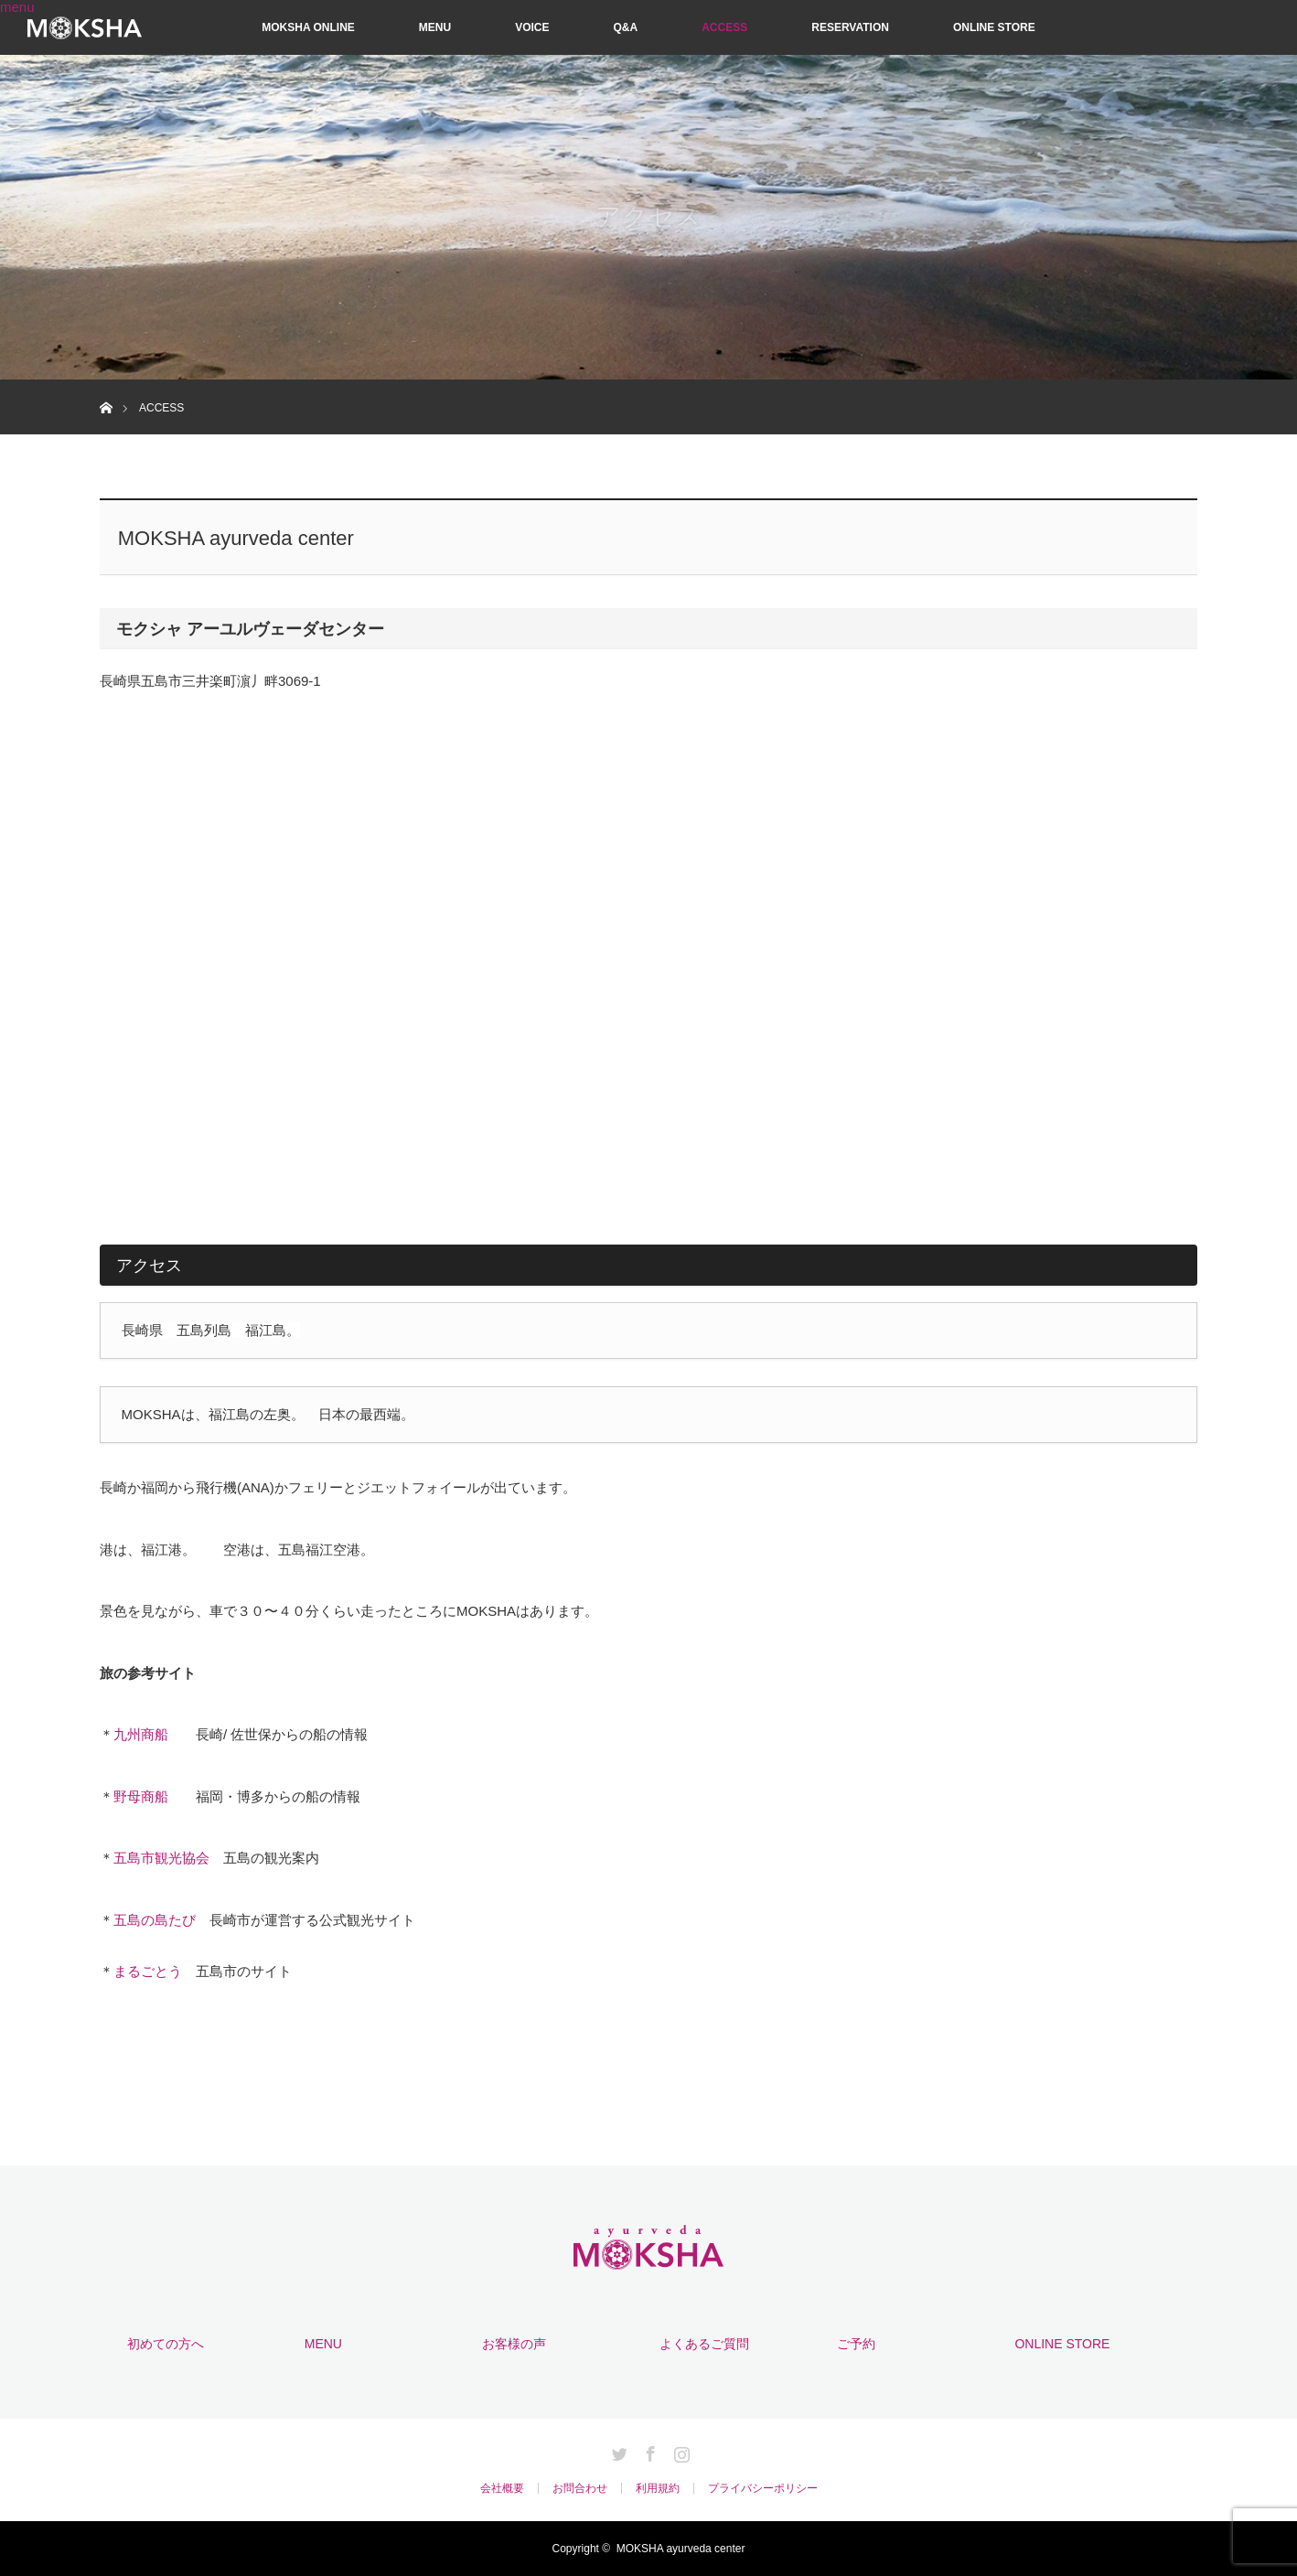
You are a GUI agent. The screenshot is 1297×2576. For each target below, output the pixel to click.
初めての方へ (165, 2343)
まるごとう (147, 1971)
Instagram (679, 2450)
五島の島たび (154, 1920)
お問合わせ (579, 2488)
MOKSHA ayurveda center (680, 2548)
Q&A (626, 27)
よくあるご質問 (704, 2343)
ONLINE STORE (994, 27)
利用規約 (658, 2488)
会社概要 (502, 2488)
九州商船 (140, 1734)
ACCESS (724, 27)
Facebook (648, 2450)
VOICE (532, 27)
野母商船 (140, 1796)
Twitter (617, 2450)
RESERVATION (850, 27)
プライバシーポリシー (763, 2488)
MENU (435, 27)
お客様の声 (514, 2343)
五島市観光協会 (161, 1857)
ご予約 (856, 2343)
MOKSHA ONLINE (308, 27)
